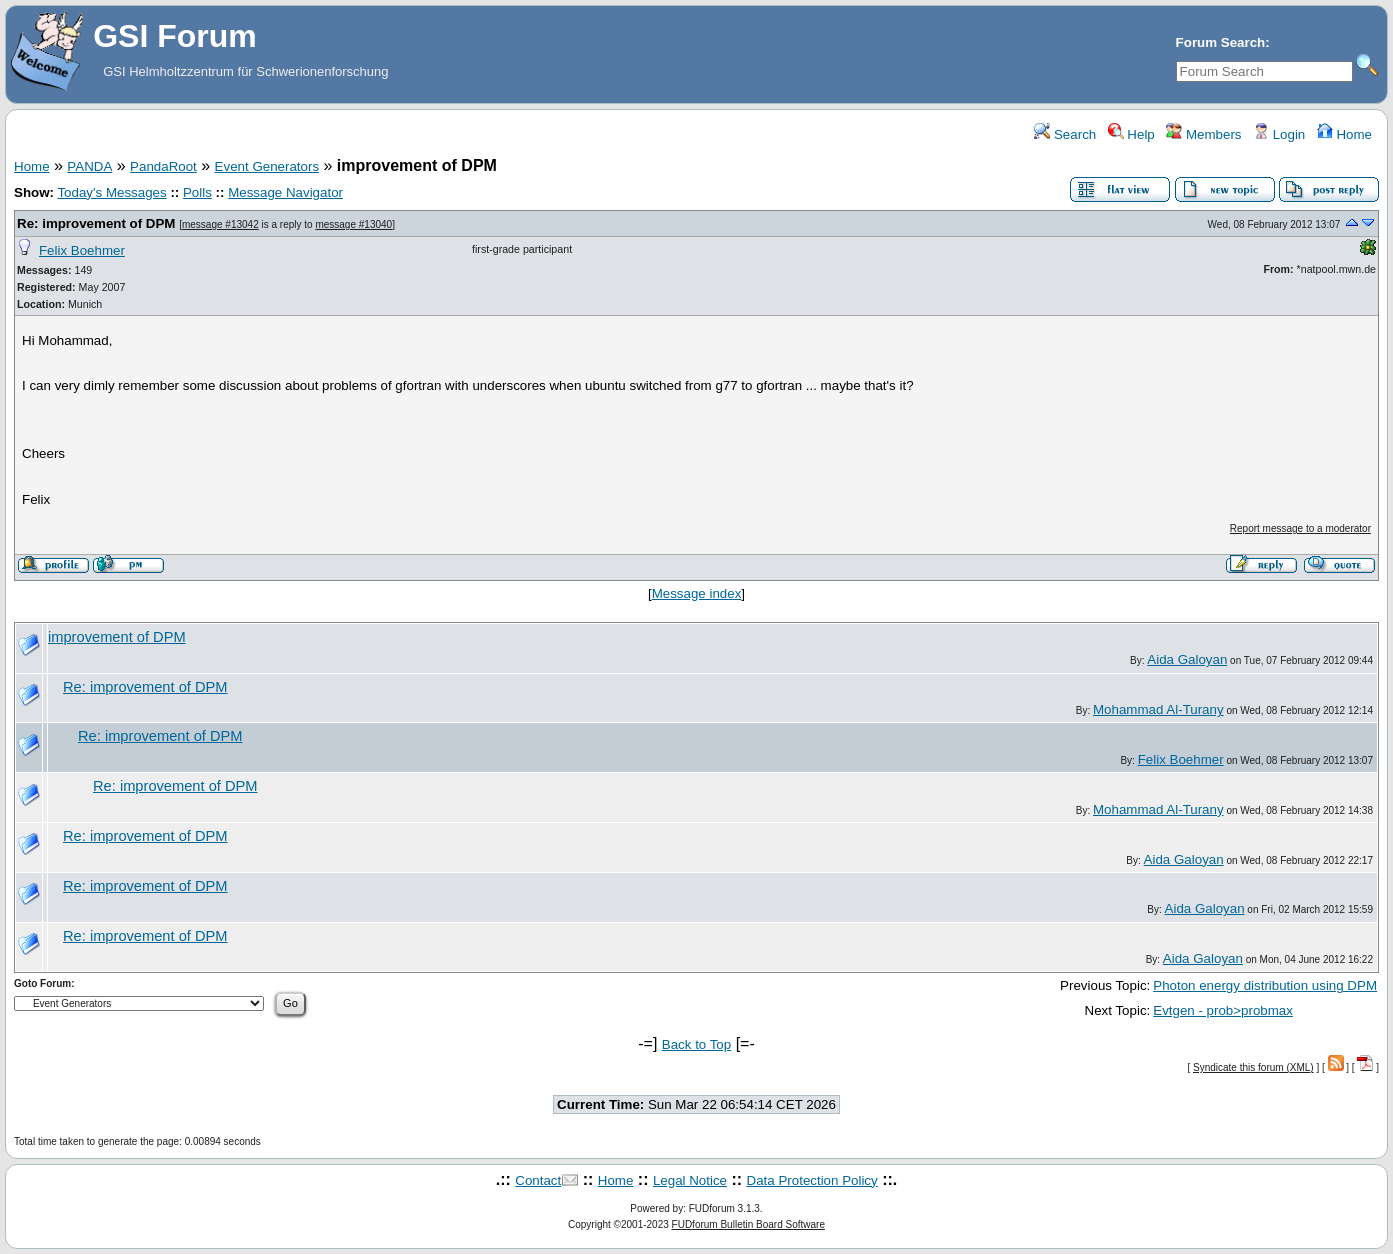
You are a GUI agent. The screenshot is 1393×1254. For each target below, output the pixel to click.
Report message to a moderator (1300, 528)
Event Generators (267, 166)
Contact (538, 1180)
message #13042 (220, 224)
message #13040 (353, 224)
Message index (697, 593)
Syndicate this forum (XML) (1253, 1067)
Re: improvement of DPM (96, 223)
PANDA (89, 166)
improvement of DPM (117, 637)
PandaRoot (163, 166)
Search (1065, 134)
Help (1131, 134)
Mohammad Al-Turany (1158, 709)
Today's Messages (111, 192)
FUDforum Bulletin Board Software (748, 1224)
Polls (197, 192)
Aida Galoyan (1187, 659)
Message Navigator (285, 192)
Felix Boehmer (82, 250)
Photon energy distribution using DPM (1265, 985)
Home (1344, 134)
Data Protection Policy (812, 1180)
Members (1203, 134)
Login (1279, 134)
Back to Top (696, 1044)
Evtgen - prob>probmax (1223, 1010)
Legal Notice (690, 1180)
